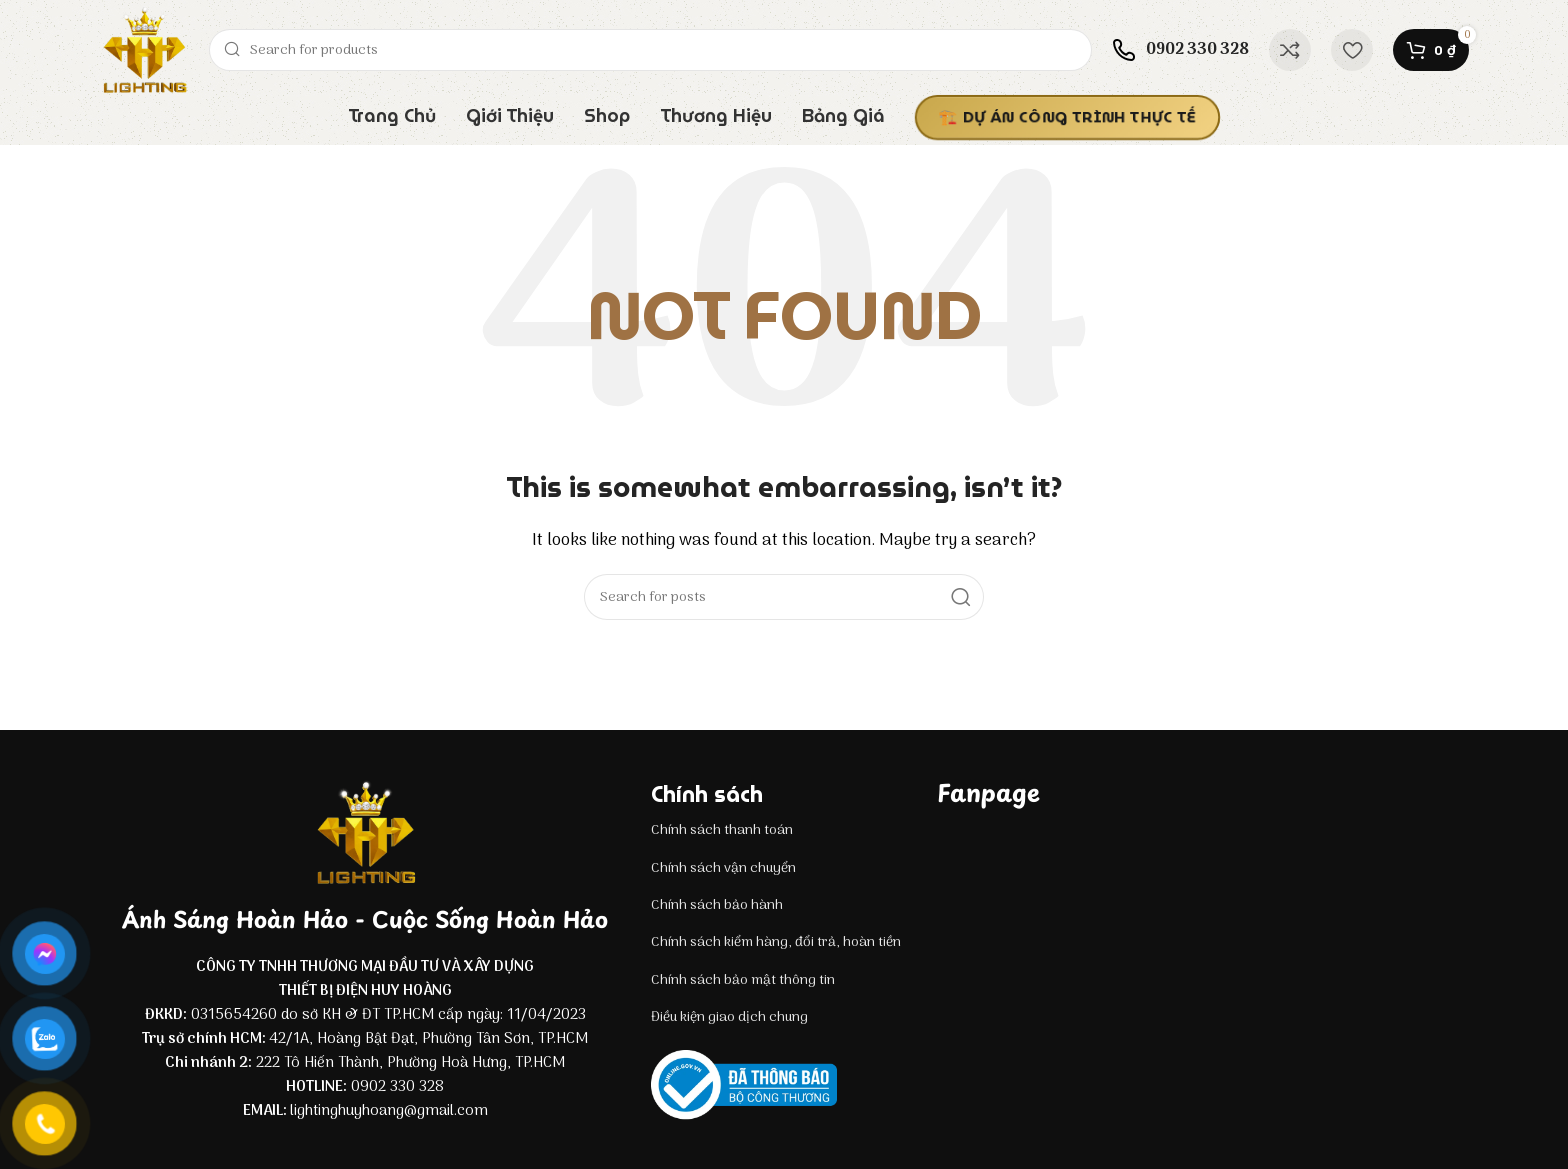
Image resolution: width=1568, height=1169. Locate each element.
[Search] (650, 50)
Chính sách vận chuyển (723, 868)
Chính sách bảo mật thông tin (743, 980)
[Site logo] (144, 50)
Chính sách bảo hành (717, 905)
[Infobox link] (1180, 50)
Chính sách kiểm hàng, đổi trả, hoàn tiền (776, 942)
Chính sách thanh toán (722, 830)
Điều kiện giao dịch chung (729, 1017)
